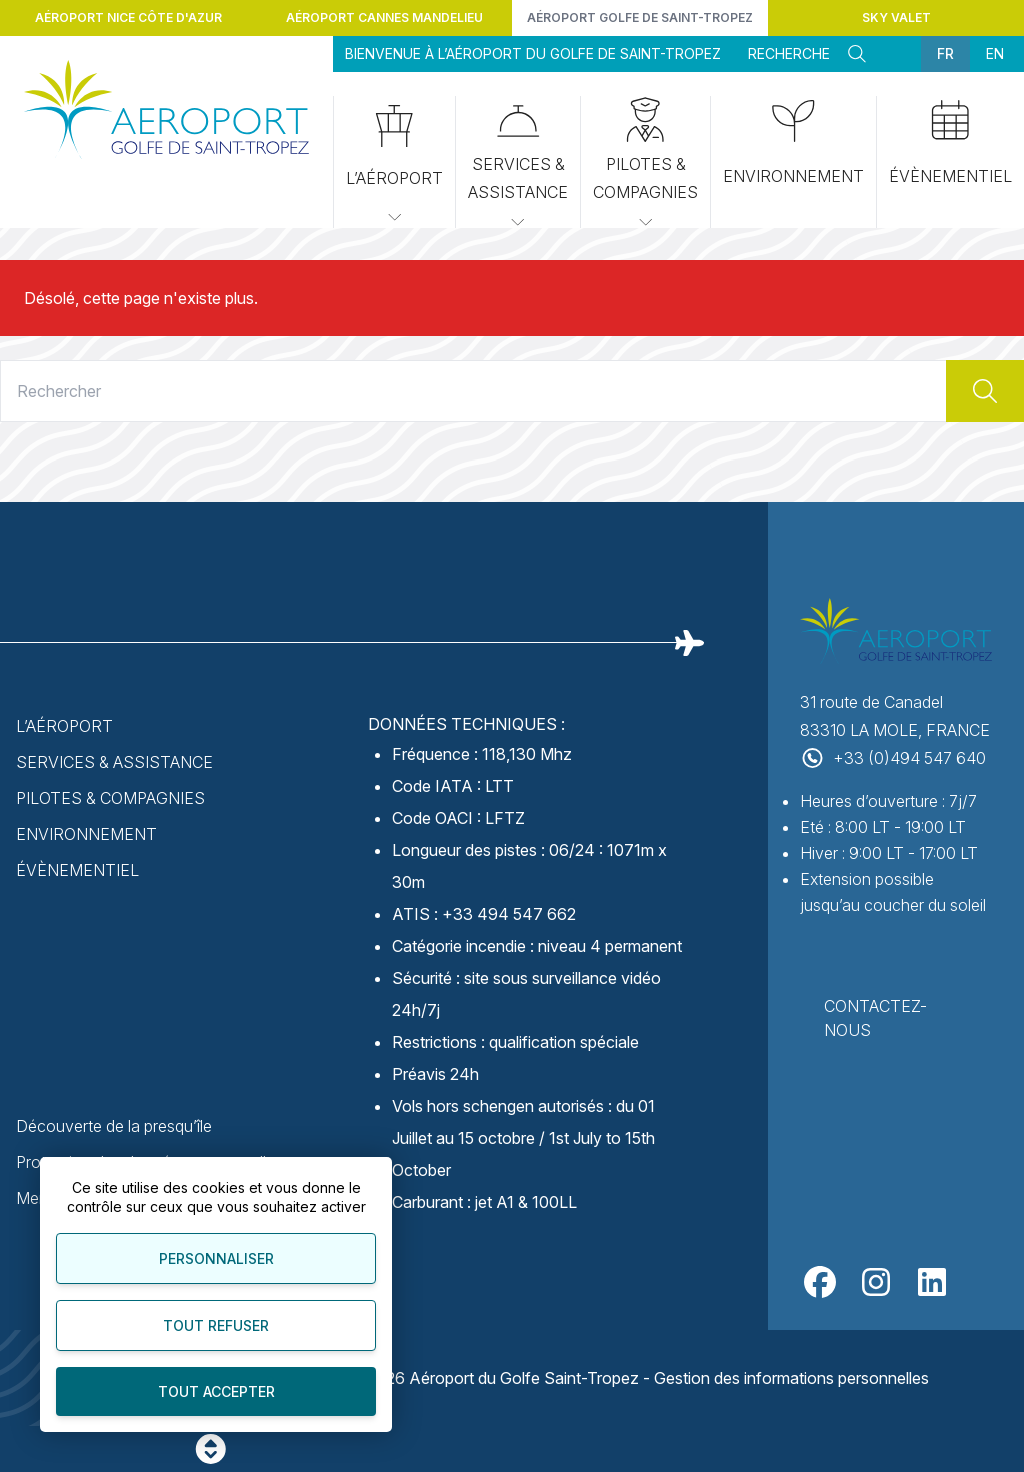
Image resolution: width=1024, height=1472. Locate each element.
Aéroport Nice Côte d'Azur (128, 17)
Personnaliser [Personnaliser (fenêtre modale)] (216, 1258)
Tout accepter (216, 1391)
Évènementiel (950, 143)
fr (945, 53)
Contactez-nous (875, 1018)
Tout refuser (216, 1325)
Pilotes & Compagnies (645, 164)
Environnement (793, 143)
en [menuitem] (995, 53)
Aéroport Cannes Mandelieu (384, 17)
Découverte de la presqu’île (114, 1126)
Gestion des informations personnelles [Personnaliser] (791, 1378)
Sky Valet (896, 17)
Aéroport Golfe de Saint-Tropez (640, 17)
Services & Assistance (518, 164)
